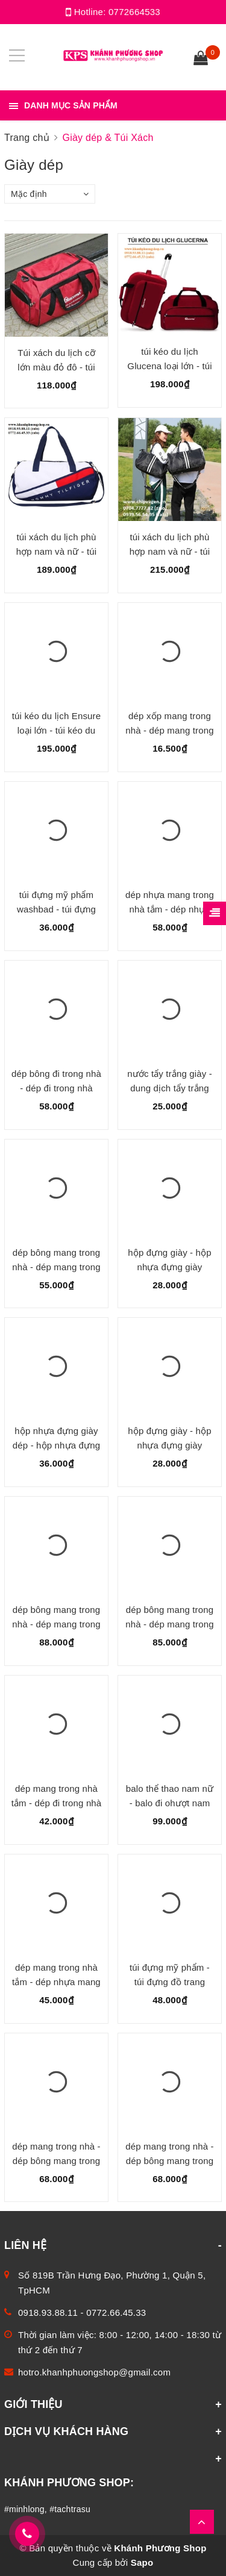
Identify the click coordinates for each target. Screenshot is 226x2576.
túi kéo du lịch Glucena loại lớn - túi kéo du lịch (169, 365)
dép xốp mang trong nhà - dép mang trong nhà (169, 730)
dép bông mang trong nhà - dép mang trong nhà (56, 1266)
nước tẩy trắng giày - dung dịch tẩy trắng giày (169, 1088)
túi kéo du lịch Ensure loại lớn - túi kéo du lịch (56, 730)
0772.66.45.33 (116, 2312)
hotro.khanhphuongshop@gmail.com (94, 2372)
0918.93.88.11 (48, 2312)
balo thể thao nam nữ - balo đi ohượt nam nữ (169, 1803)
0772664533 (134, 12)
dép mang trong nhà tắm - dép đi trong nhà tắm (56, 1803)
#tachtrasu (69, 2509)
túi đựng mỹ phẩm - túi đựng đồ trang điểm (170, 1981)
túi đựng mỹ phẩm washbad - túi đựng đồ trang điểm (56, 909)
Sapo (142, 2562)
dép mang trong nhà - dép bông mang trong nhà (56, 2160)
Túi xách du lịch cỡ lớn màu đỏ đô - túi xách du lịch (56, 367)
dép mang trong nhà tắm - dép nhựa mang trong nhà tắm (56, 1981)
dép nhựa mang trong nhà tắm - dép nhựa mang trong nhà (169, 909)
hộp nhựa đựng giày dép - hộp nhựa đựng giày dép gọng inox (56, 1445)
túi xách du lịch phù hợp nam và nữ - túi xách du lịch (56, 551)
